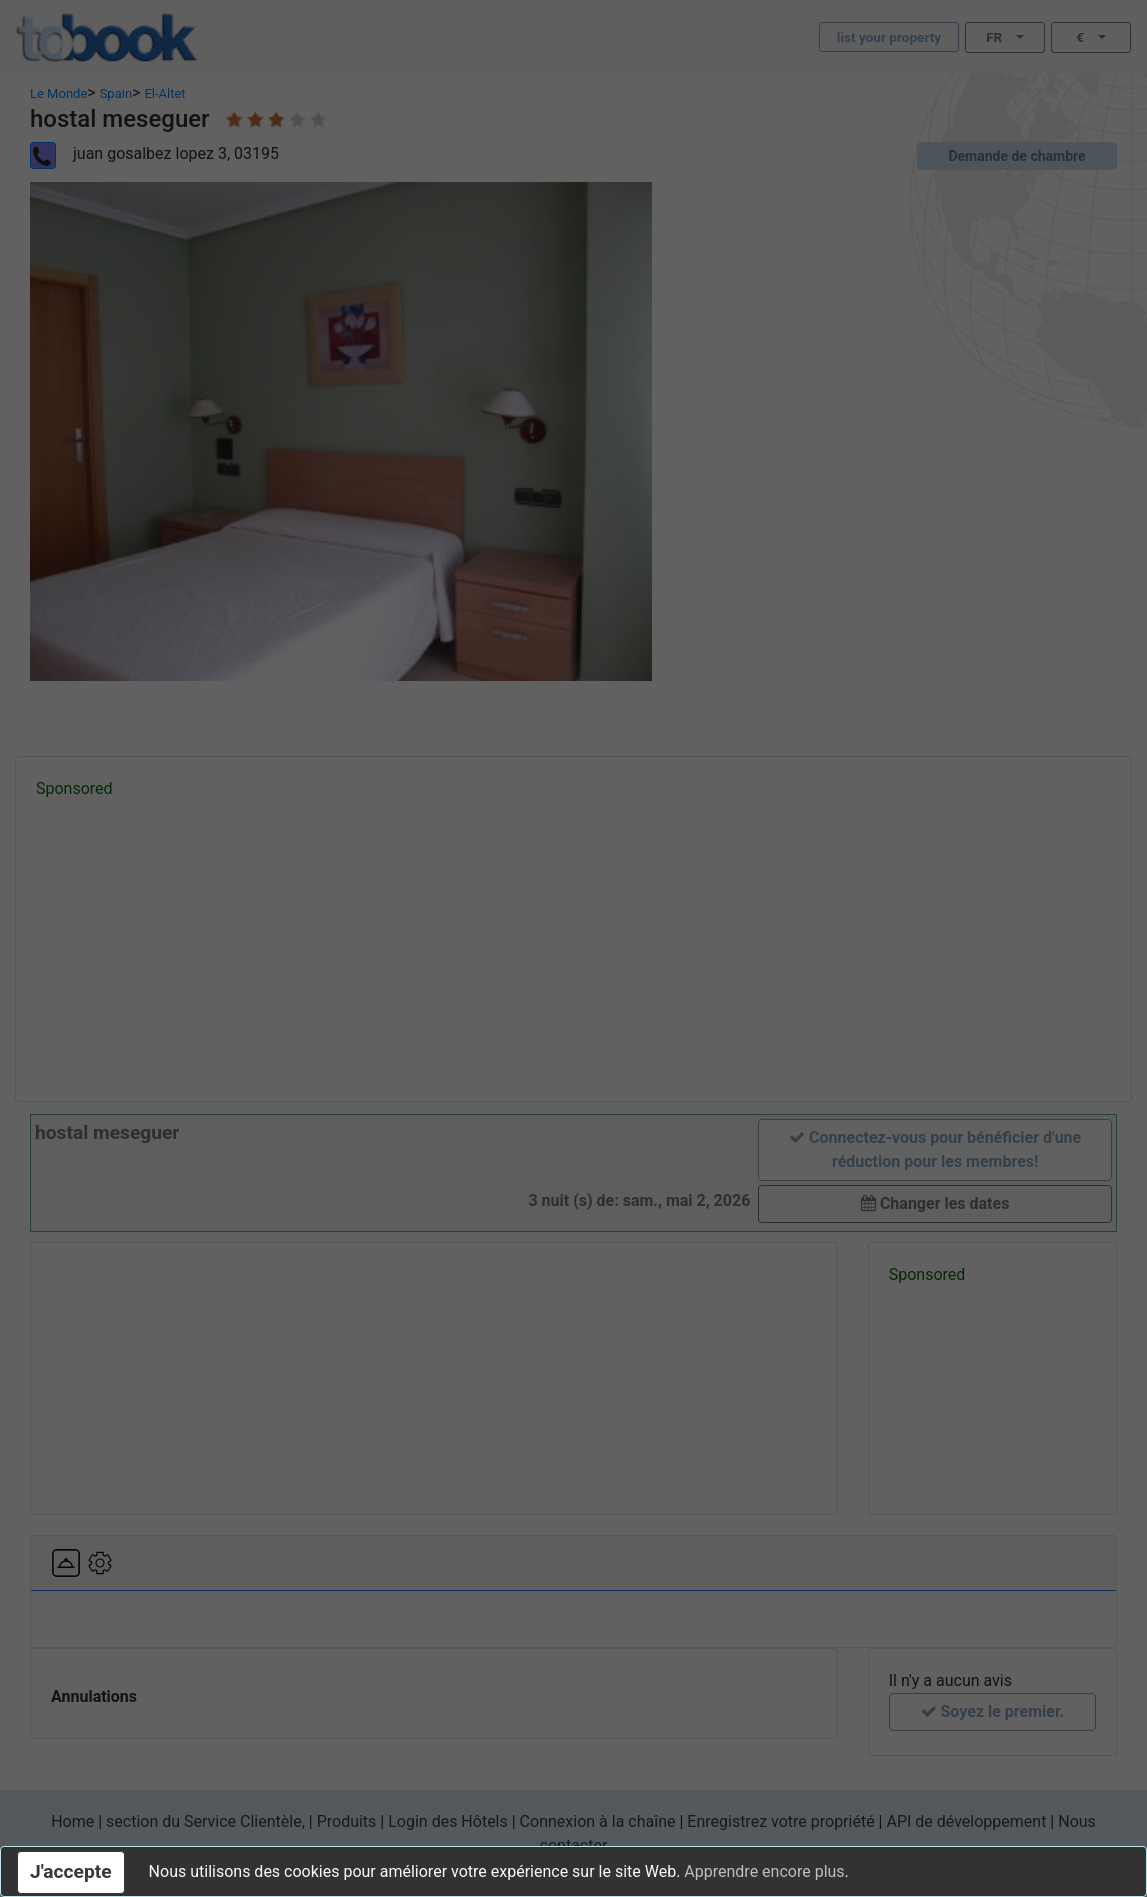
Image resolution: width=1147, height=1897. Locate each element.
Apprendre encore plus (764, 1871)
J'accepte (71, 1871)
